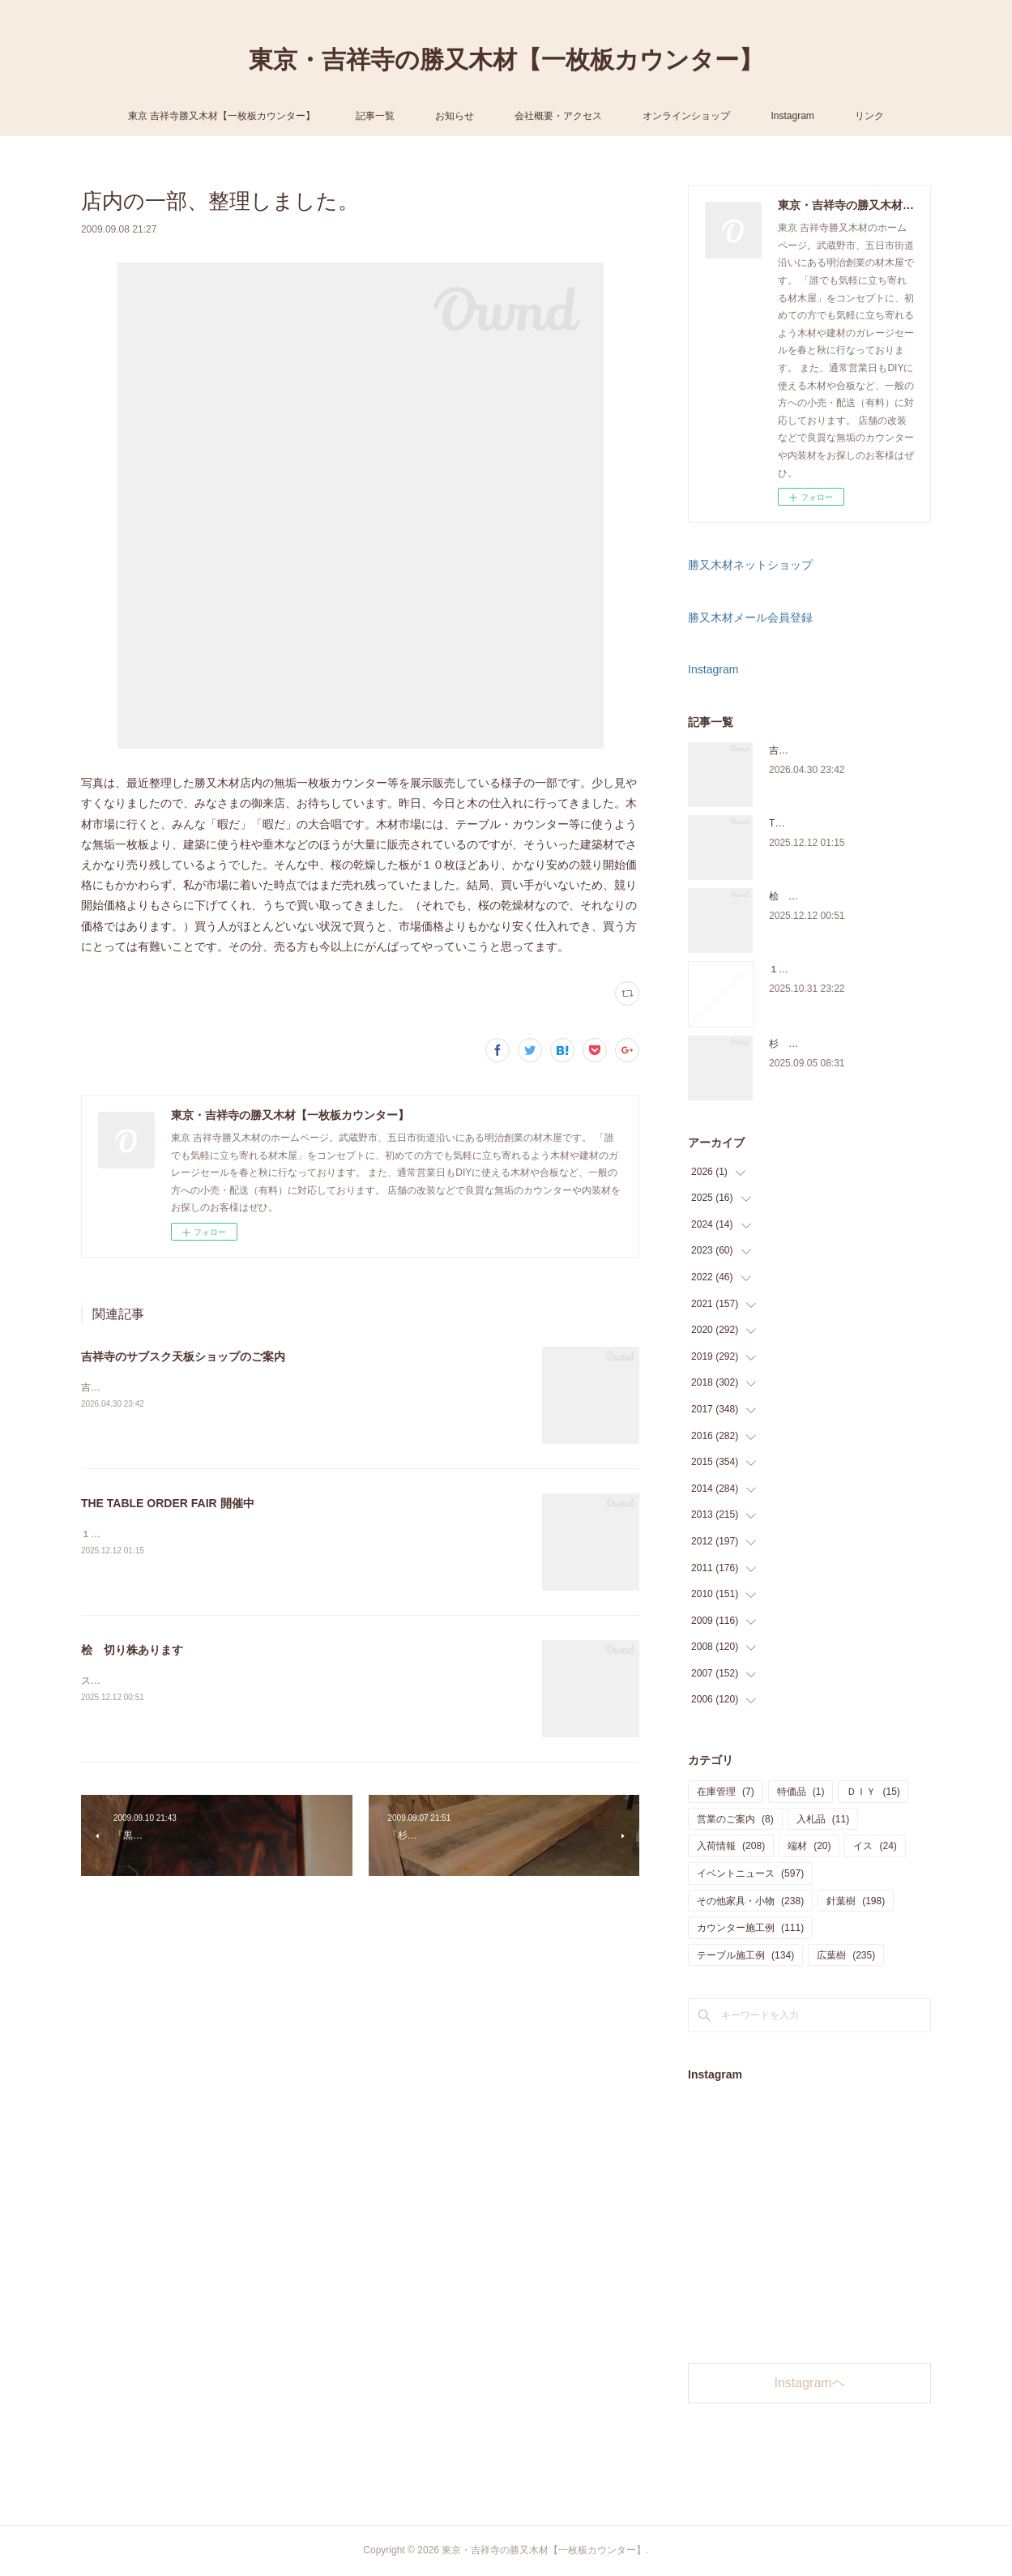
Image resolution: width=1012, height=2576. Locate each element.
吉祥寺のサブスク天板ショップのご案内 (183, 1356)
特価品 (801, 1791)
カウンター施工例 (750, 1927)
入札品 (822, 1819)
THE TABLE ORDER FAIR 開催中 (167, 1503)
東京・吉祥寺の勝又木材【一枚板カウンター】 (506, 59)
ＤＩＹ (873, 1791)
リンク (869, 116)
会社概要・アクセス (558, 116)
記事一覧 (375, 116)
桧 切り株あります (132, 1649)
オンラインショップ (686, 116)
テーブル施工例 (745, 1955)
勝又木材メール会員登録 (750, 617)
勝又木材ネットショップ (750, 564)
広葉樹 (846, 1955)
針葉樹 (855, 1901)
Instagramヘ (810, 2383)
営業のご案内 (735, 1819)
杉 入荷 (788, 1043)
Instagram (792, 116)
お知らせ (454, 116)
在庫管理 (725, 1791)
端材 (809, 1846)
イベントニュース (750, 1873)
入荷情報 (731, 1846)
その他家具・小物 (750, 1901)
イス (874, 1846)
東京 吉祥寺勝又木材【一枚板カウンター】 (221, 116)
